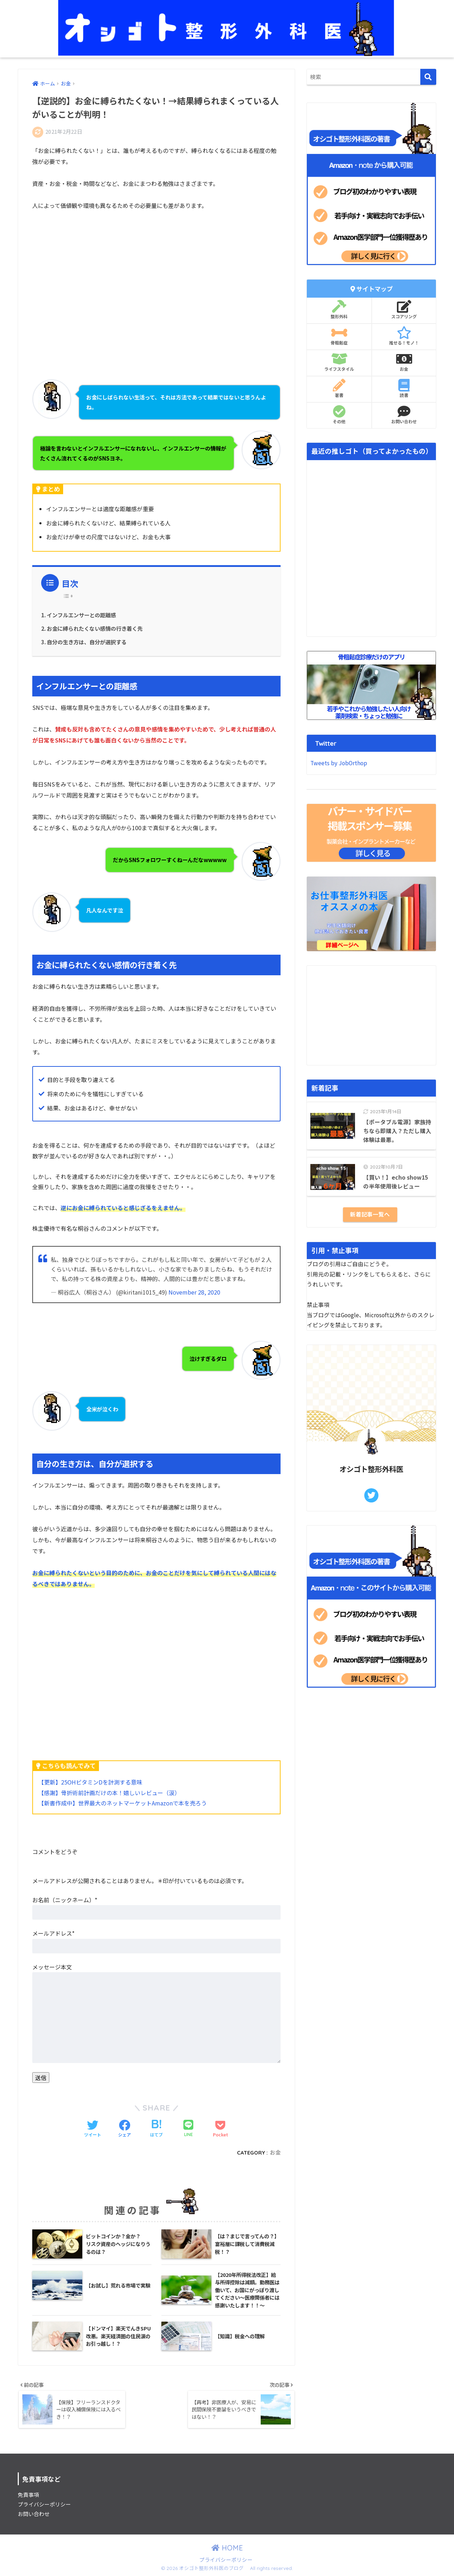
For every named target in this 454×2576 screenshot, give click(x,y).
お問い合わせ (404, 414)
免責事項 (28, 2495)
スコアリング (404, 309)
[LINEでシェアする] (188, 2129)
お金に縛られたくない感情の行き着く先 (95, 628)
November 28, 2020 (194, 1292)
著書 (339, 388)
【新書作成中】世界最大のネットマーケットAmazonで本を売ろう (122, 1803)
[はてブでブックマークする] (156, 2129)
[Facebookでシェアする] (124, 2129)
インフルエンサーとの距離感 (81, 615)
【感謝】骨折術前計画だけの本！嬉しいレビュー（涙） (109, 1792)
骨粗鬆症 (339, 336)
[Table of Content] (70, 596)
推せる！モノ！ (404, 336)
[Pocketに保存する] (220, 2129)
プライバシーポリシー (44, 2505)
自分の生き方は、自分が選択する (87, 642)
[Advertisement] (156, 290)
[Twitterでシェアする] (92, 2129)
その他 (339, 414)
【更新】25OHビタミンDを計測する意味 (90, 1782)
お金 (275, 2152)
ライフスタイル (339, 362)
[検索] (428, 77)
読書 (404, 388)
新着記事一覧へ (370, 1214)
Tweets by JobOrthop (338, 763)
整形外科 (339, 309)
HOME (227, 2548)
